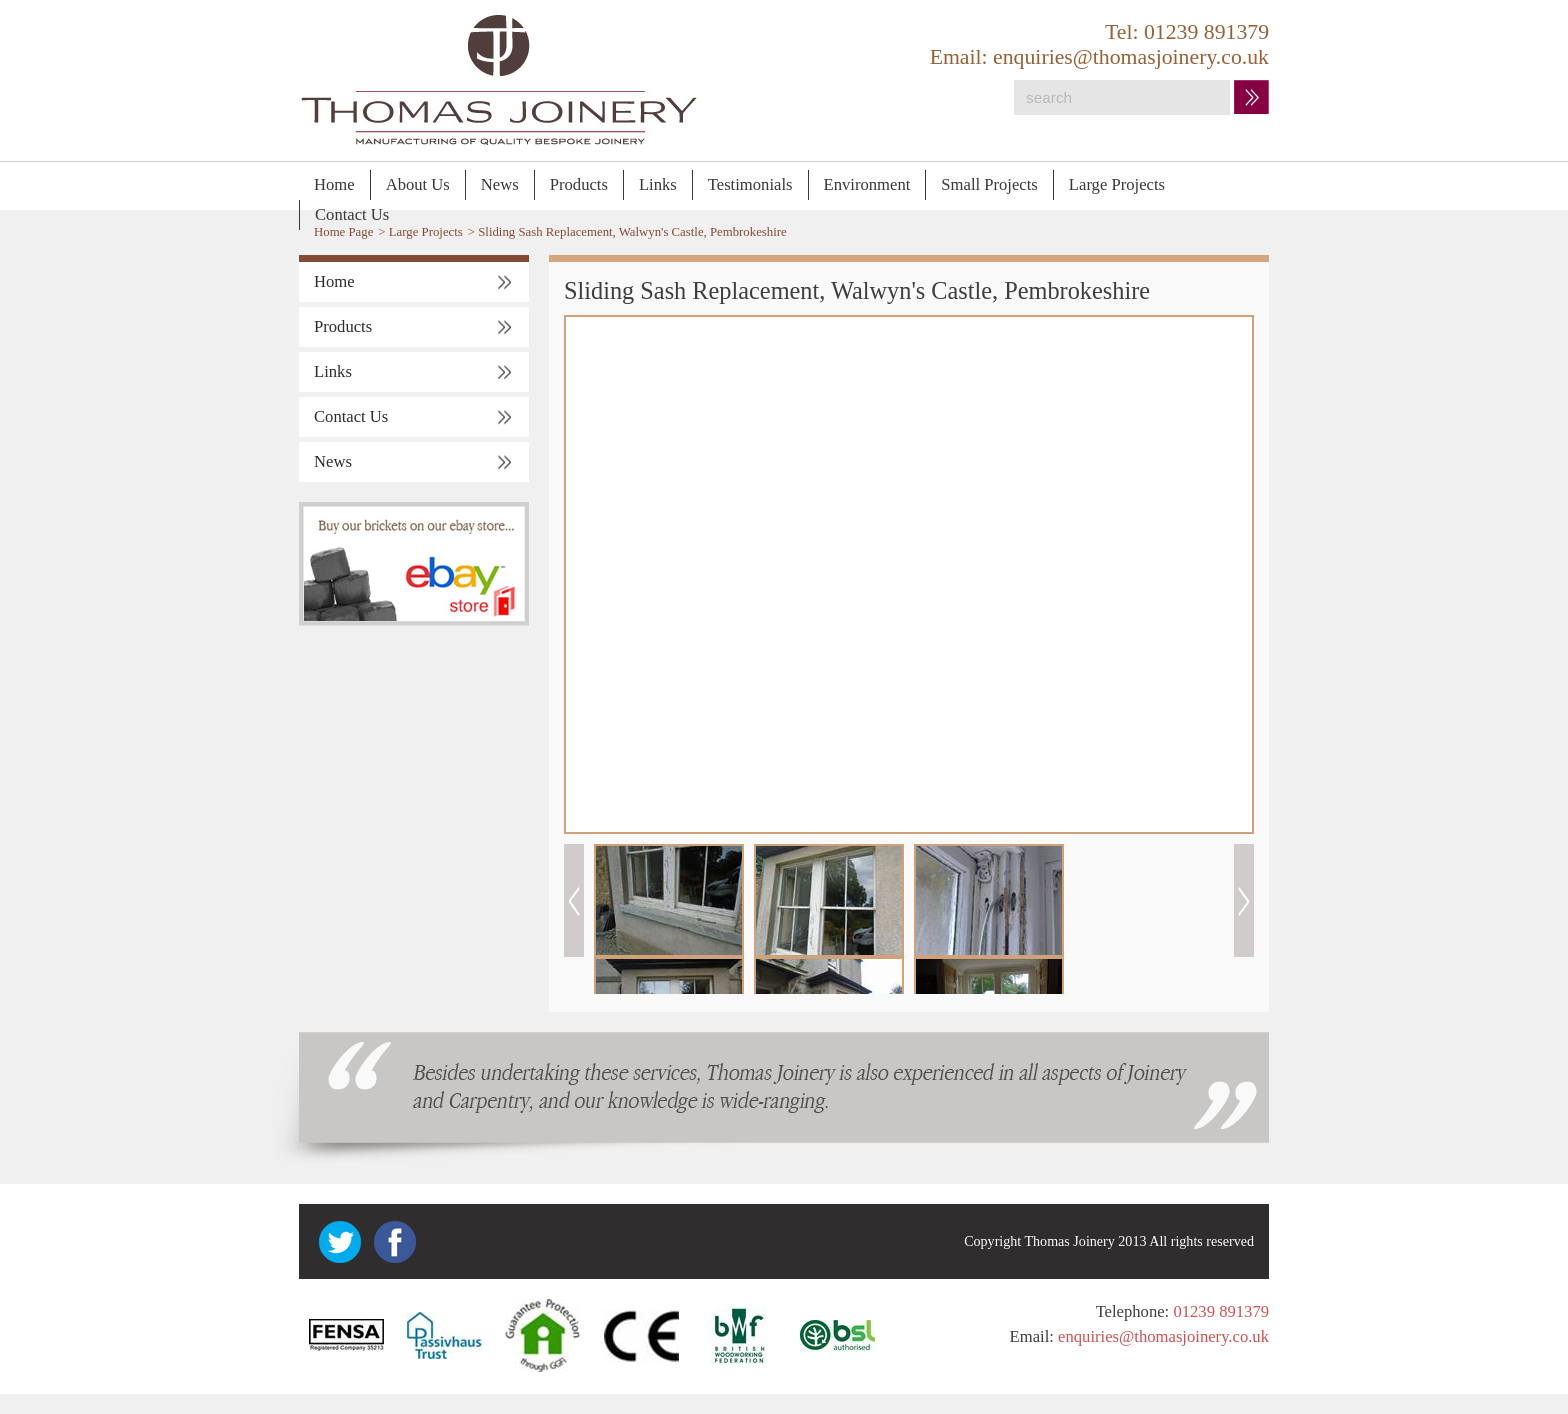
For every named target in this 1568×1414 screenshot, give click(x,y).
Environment (867, 184)
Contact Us (352, 214)
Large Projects (1117, 184)
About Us (418, 184)
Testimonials (750, 184)
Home (334, 184)
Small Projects (989, 184)
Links (658, 184)
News (500, 184)
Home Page (343, 232)
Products (579, 184)
